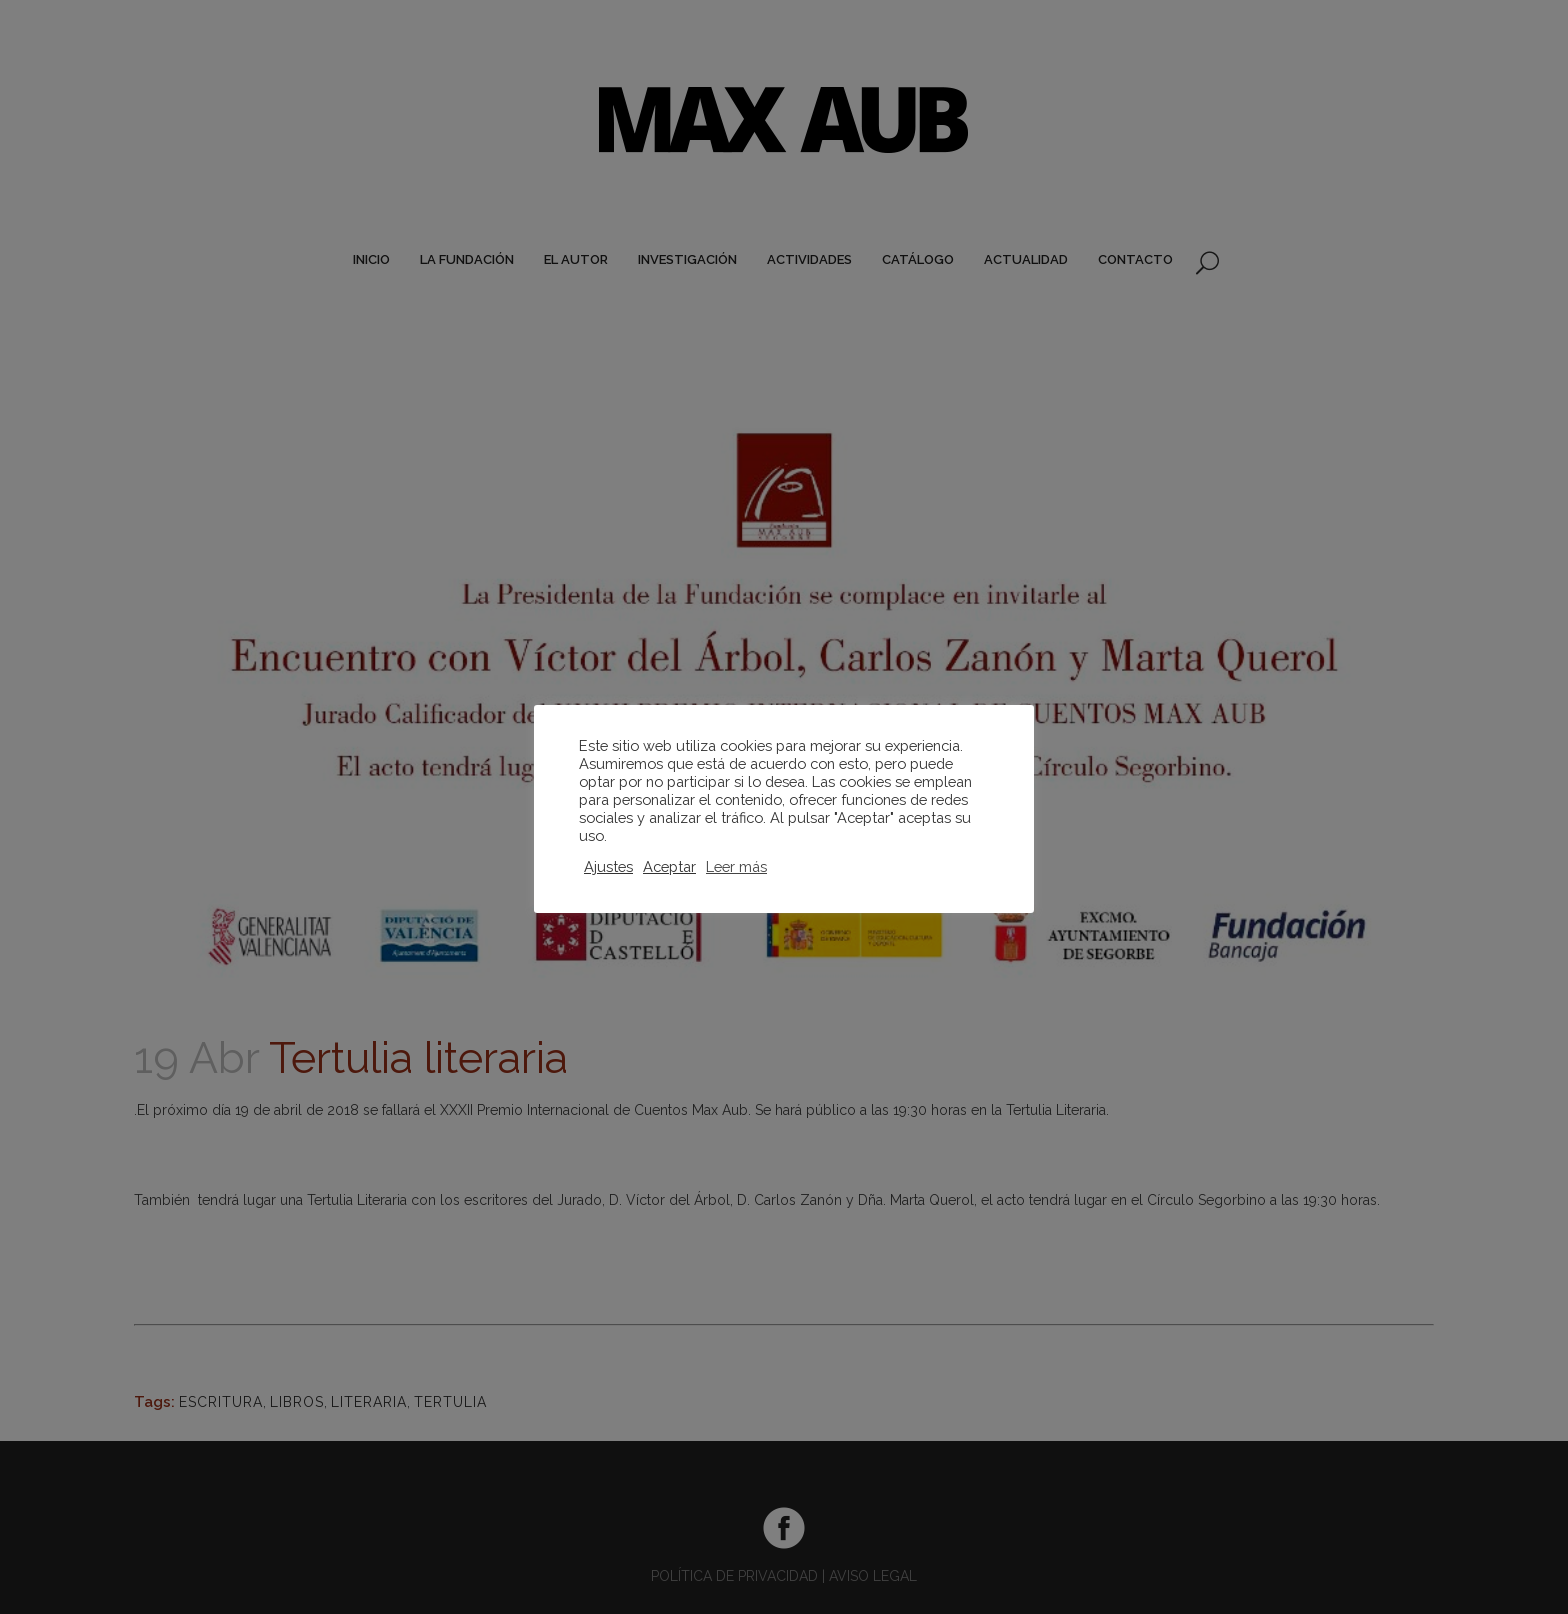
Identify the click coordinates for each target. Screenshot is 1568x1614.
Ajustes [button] (608, 866)
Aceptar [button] (669, 866)
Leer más (736, 866)
